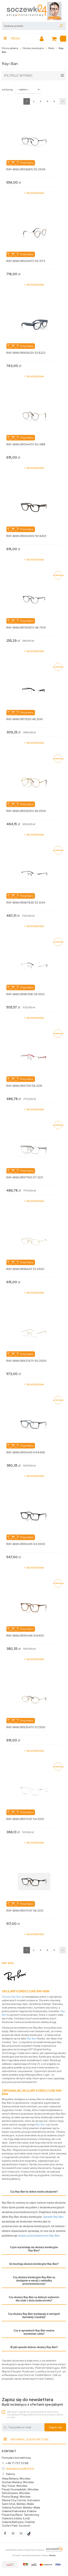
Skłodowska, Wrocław (16, 2493)
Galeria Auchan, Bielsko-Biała (21, 2507)
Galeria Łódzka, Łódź (16, 2518)
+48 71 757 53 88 (16, 2463)
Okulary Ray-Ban (11, 1996)
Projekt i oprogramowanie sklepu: (34, 2555)
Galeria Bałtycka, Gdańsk (18, 2522)
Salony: (10, 2474)
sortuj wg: (7, 89)
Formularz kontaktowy (16, 2458)
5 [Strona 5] (54, 101)
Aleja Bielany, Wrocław (16, 2478)
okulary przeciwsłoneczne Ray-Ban (38, 2235)
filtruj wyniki (34, 75)
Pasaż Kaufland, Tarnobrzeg (20, 2515)
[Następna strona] (62, 101)
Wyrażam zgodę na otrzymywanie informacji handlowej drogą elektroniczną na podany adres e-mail (35, 2414)
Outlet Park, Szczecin (16, 2525)
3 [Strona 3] (40, 101)
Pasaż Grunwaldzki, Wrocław (20, 2489)
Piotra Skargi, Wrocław (16, 2497)
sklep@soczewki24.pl (20, 2468)
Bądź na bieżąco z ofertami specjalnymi (32, 2402)
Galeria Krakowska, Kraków (19, 2511)
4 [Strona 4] (47, 101)
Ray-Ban (31, 2038)
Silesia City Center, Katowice (21, 2500)
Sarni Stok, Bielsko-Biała (18, 2504)
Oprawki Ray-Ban (53, 2216)
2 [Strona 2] (33, 101)
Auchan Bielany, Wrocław (18, 2482)
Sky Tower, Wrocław (14, 2486)
